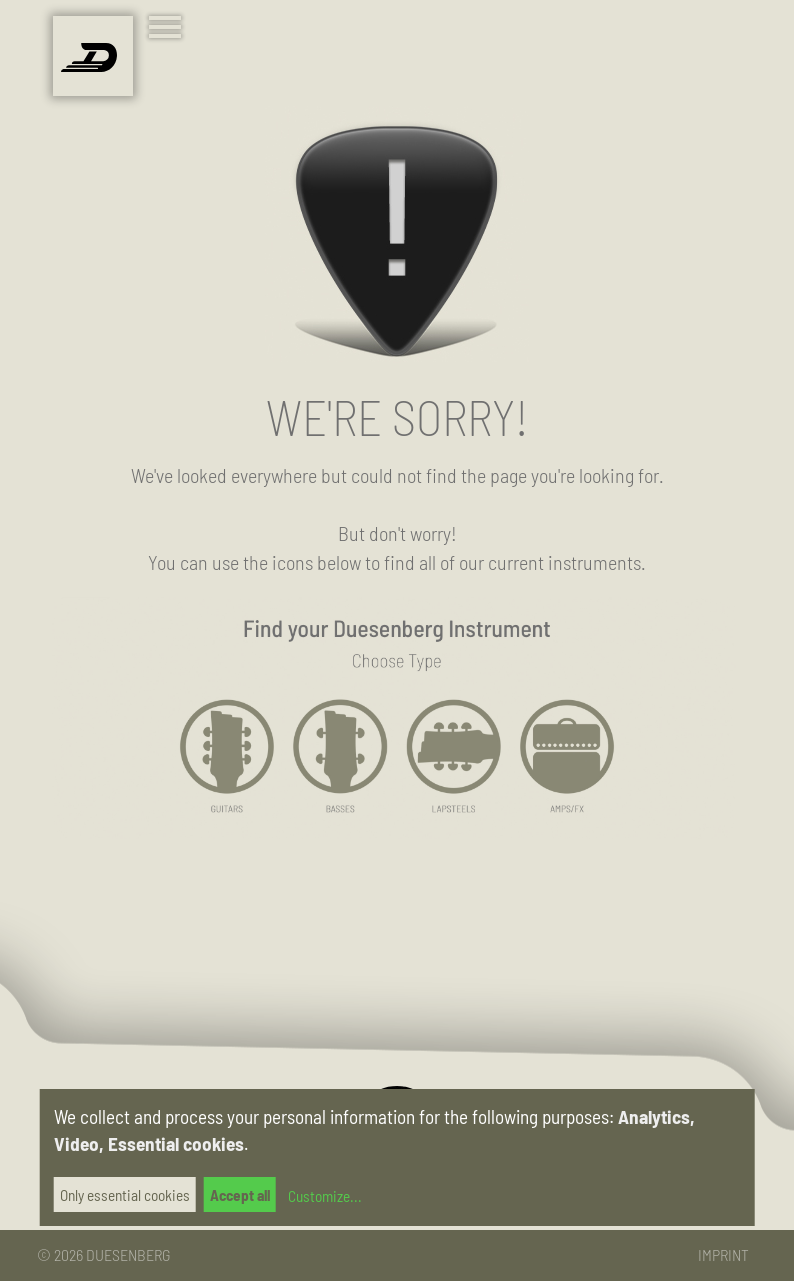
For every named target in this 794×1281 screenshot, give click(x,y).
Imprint (723, 1254)
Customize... (323, 1196)
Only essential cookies (125, 1195)
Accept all (240, 1195)
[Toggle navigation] (169, 29)
